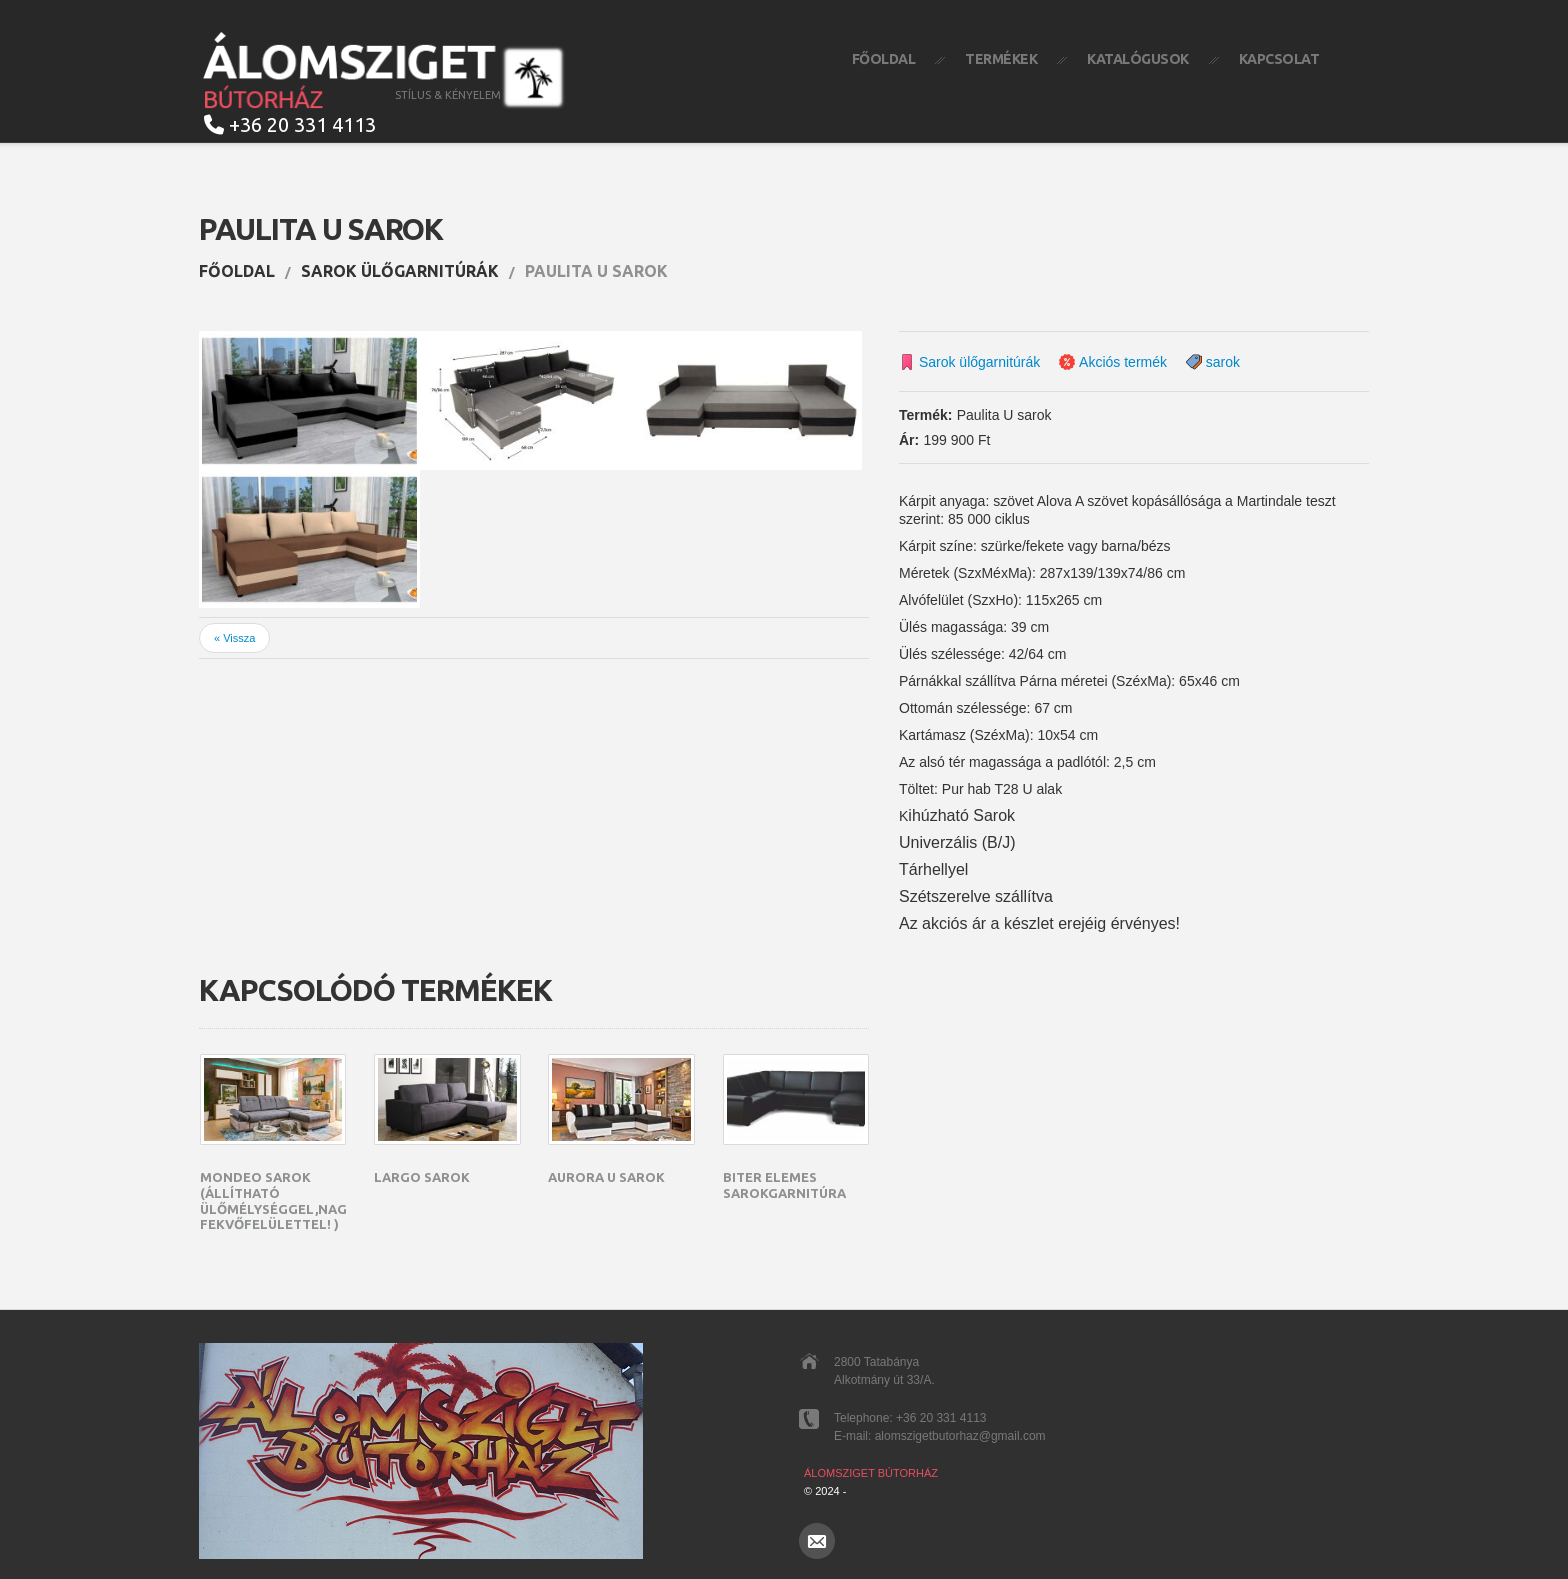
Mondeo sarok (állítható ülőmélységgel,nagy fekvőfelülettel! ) (277, 1200)
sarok (1223, 362)
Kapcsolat (1279, 59)
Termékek (1001, 59)
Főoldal (884, 59)
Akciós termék (1123, 362)
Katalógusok (1138, 59)
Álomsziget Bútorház (871, 1473)
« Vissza (234, 638)
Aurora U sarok (606, 1177)
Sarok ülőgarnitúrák (400, 271)
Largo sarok (422, 1177)
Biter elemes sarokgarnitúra (784, 1185)
